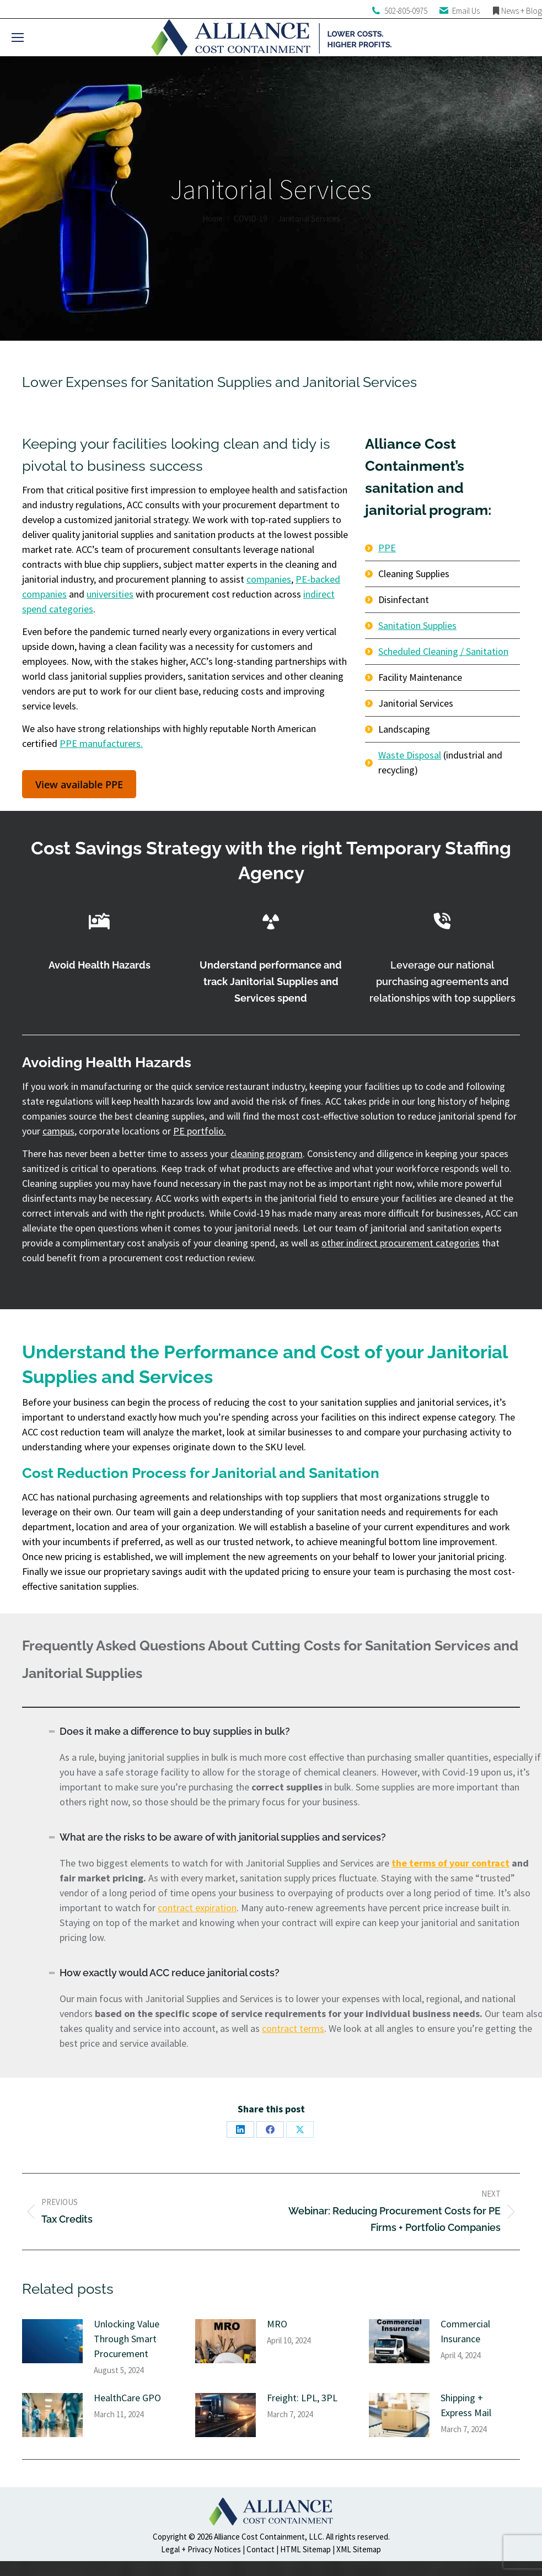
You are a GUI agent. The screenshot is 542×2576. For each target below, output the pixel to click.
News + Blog (521, 11)
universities (110, 594)
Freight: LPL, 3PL (302, 2397)
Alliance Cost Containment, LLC (268, 2536)
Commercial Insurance (465, 2331)
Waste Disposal (409, 755)
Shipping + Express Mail (466, 2405)
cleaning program (266, 1153)
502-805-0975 (405, 11)
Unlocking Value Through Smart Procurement (126, 2338)
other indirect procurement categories (400, 1242)
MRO (277, 2323)
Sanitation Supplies (417, 625)
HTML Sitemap (305, 2549)
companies (268, 579)
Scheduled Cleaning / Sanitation (443, 651)
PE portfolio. (199, 1131)
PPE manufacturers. (101, 743)
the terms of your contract (450, 1863)
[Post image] (52, 2341)
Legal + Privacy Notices (201, 2549)
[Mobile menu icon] (17, 37)
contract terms (293, 2028)
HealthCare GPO (127, 2397)
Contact (260, 2549)
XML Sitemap (358, 2549)
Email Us (466, 11)
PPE (387, 547)
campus (58, 1131)
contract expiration (197, 1907)
